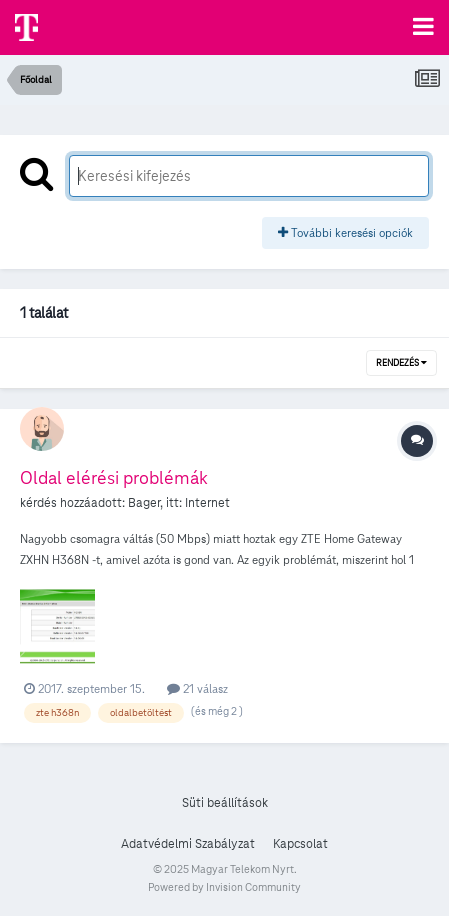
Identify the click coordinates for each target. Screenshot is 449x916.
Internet (207, 503)
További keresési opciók (345, 232)
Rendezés (401, 363)
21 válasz (197, 688)
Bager (144, 503)
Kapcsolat (300, 844)
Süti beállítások (225, 803)
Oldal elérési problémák (114, 477)
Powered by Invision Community (224, 887)
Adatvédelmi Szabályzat (188, 844)
